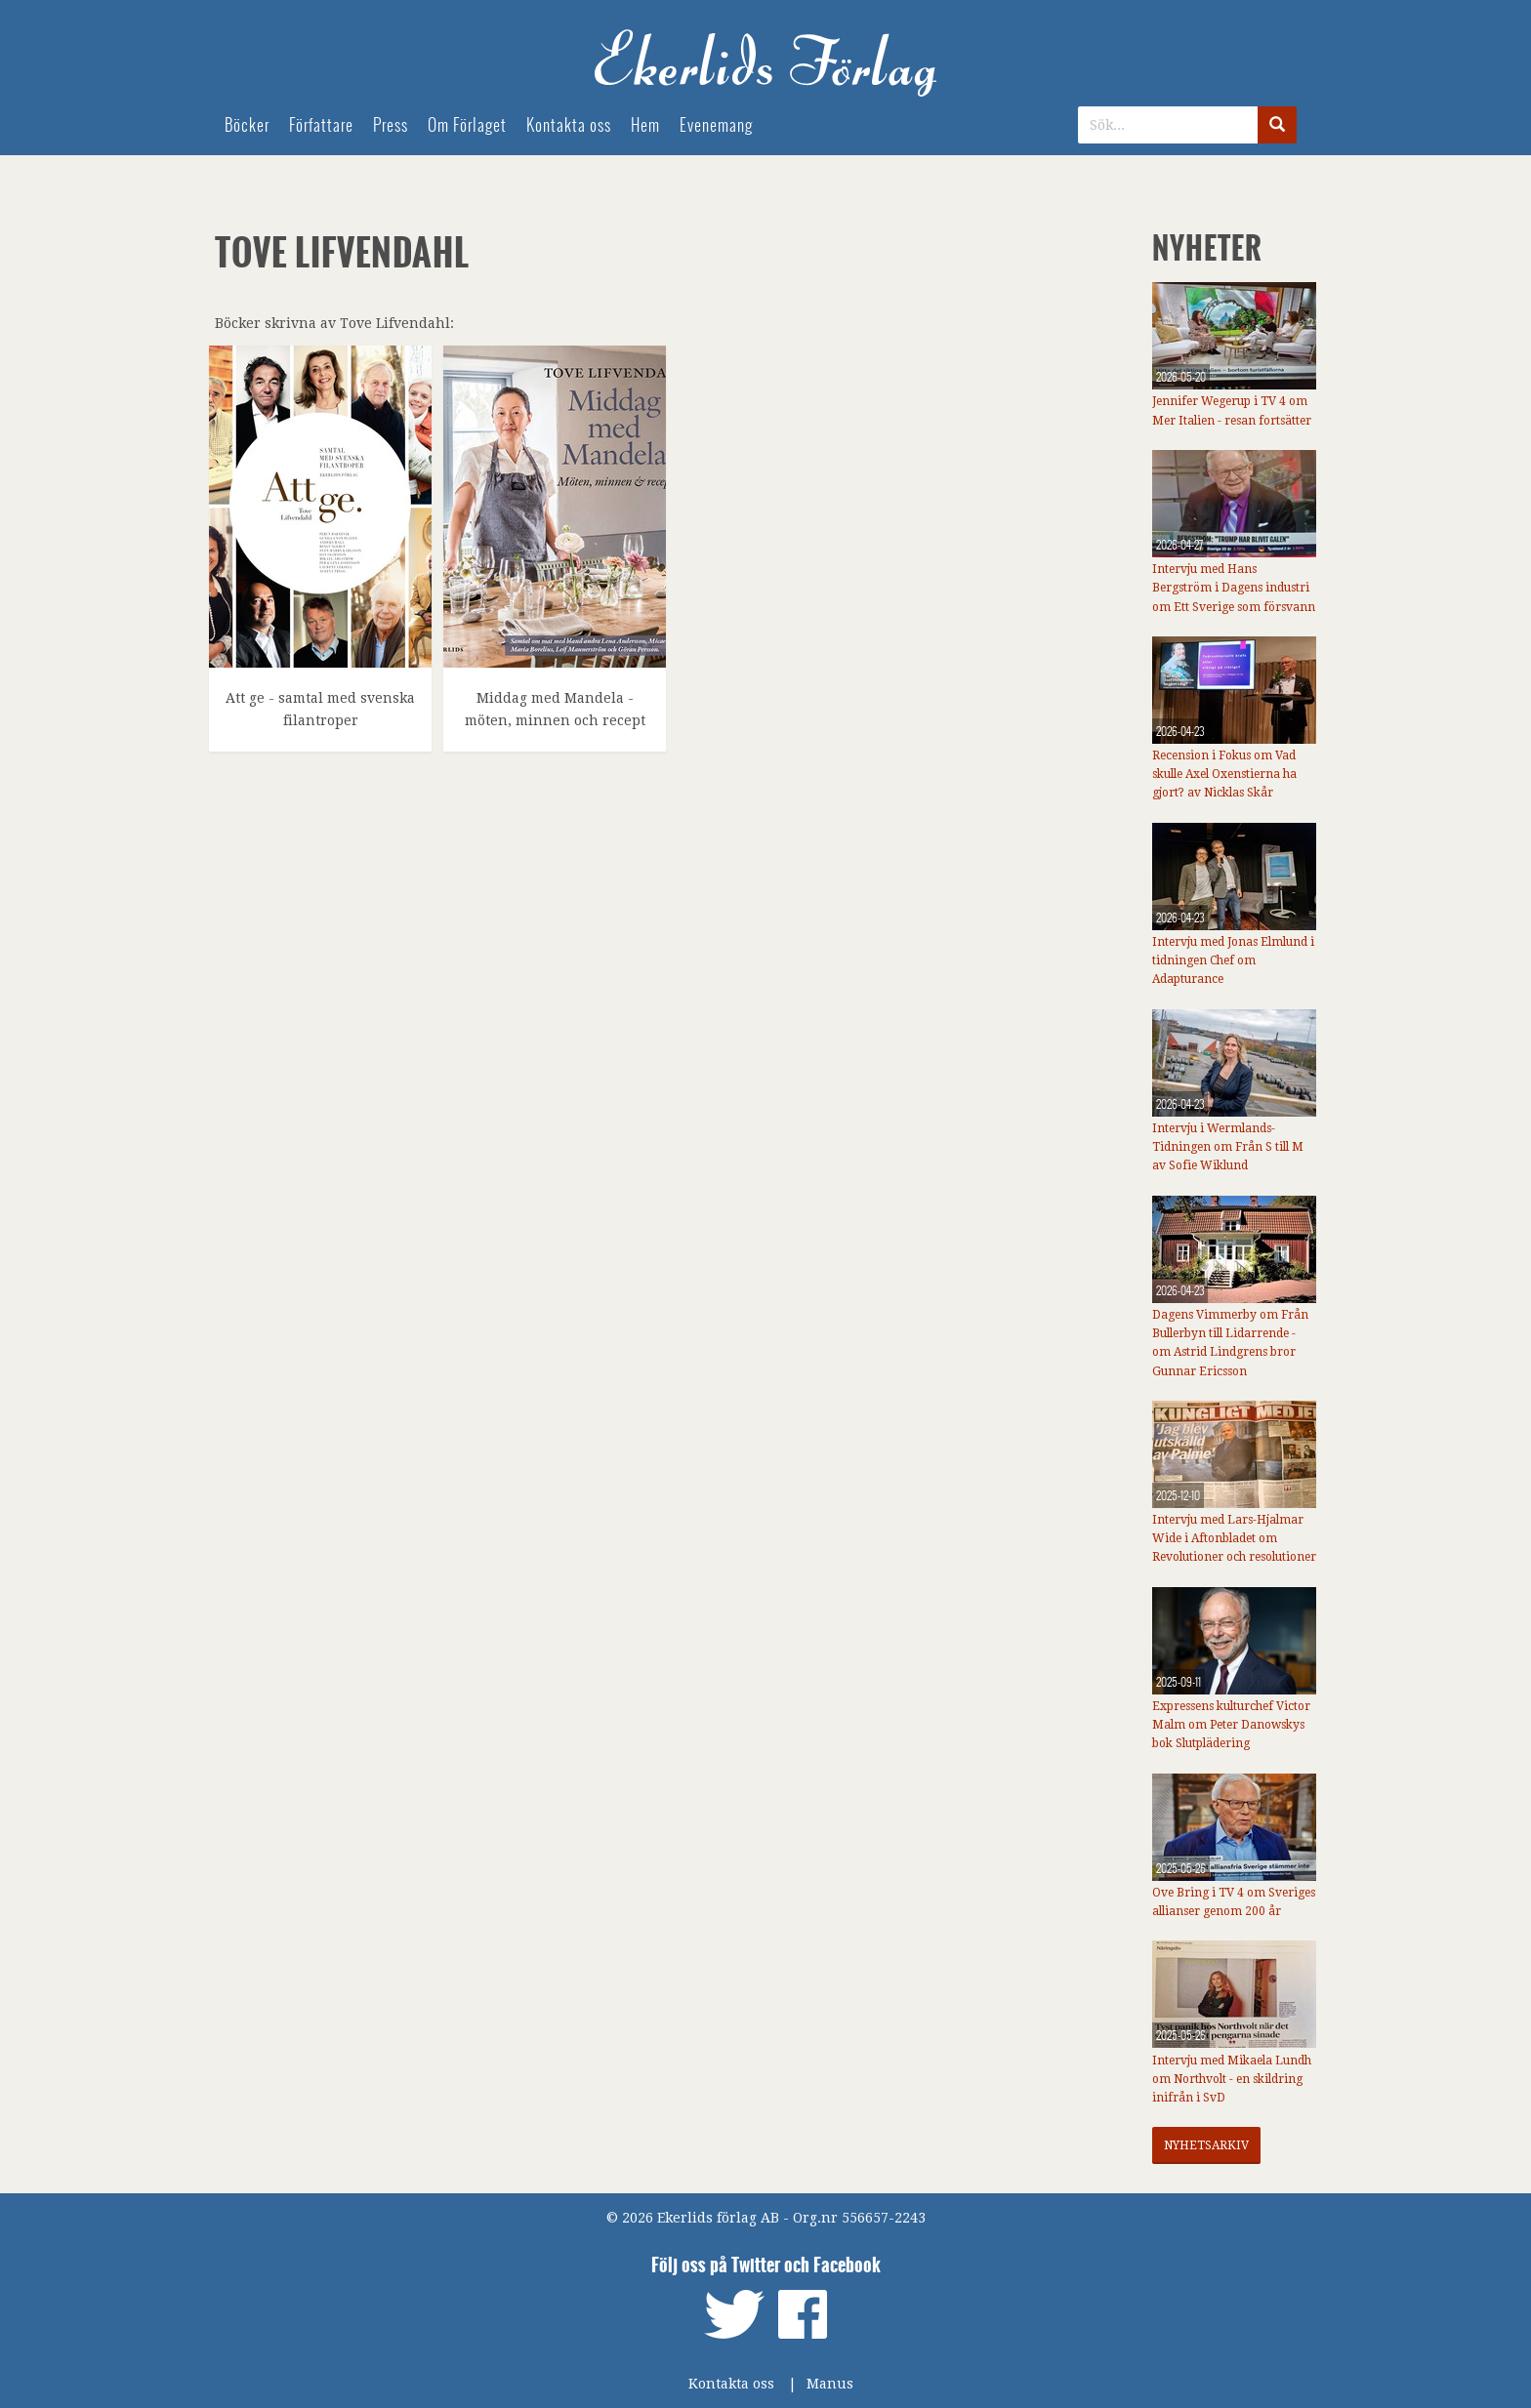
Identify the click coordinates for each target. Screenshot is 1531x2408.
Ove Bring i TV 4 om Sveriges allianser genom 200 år (1233, 1902)
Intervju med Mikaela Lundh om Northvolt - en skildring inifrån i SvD (1231, 2079)
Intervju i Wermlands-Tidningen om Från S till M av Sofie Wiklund (1227, 1147)
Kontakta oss (731, 2383)
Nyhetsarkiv (1206, 2145)
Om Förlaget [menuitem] (467, 125)
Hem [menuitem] (645, 125)
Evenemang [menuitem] (716, 125)
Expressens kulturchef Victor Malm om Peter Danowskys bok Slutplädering (1231, 1724)
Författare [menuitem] (321, 125)
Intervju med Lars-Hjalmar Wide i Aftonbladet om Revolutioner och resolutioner (1234, 1538)
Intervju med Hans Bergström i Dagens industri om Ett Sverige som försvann (1233, 587)
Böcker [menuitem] (247, 125)
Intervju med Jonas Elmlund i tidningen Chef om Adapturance (1233, 960)
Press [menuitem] (390, 125)
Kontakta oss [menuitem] (568, 125)
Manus (830, 2383)
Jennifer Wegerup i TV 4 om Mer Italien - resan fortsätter (1231, 410)
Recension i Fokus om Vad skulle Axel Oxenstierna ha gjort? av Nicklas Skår (1224, 774)
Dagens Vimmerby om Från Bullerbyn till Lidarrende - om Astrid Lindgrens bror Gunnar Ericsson (1230, 1343)
